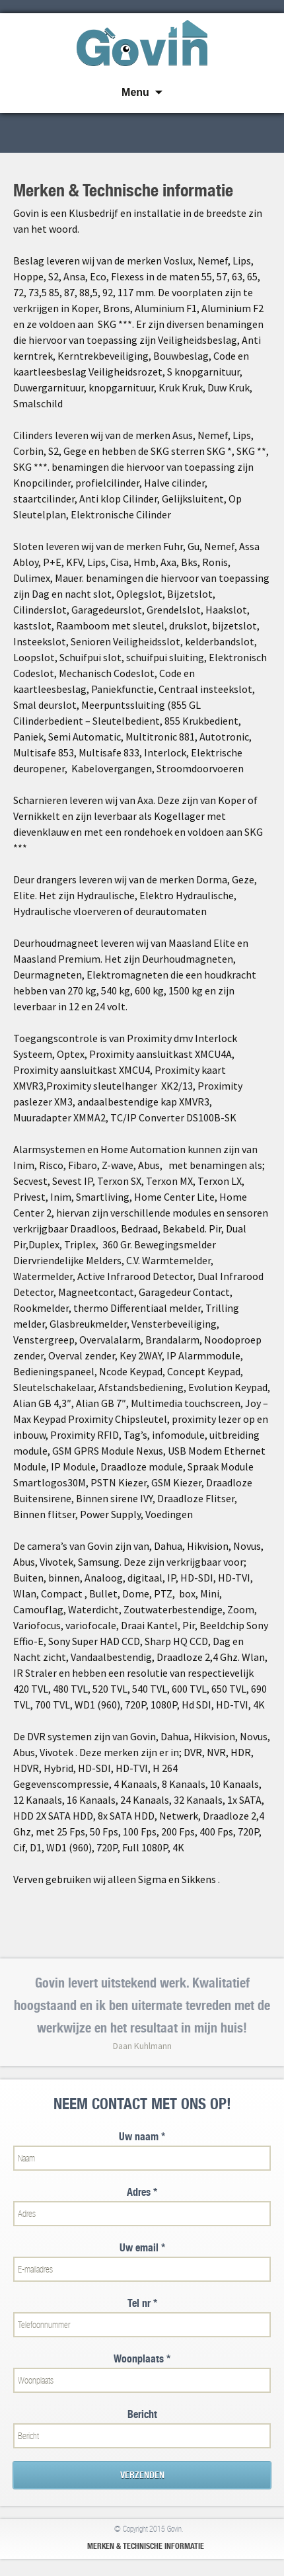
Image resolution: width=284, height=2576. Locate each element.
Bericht (142, 2414)
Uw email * (142, 2247)
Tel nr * (142, 2303)
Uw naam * (142, 2136)
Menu (135, 92)
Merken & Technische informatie (145, 2546)
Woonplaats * (142, 2359)
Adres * (142, 2192)
